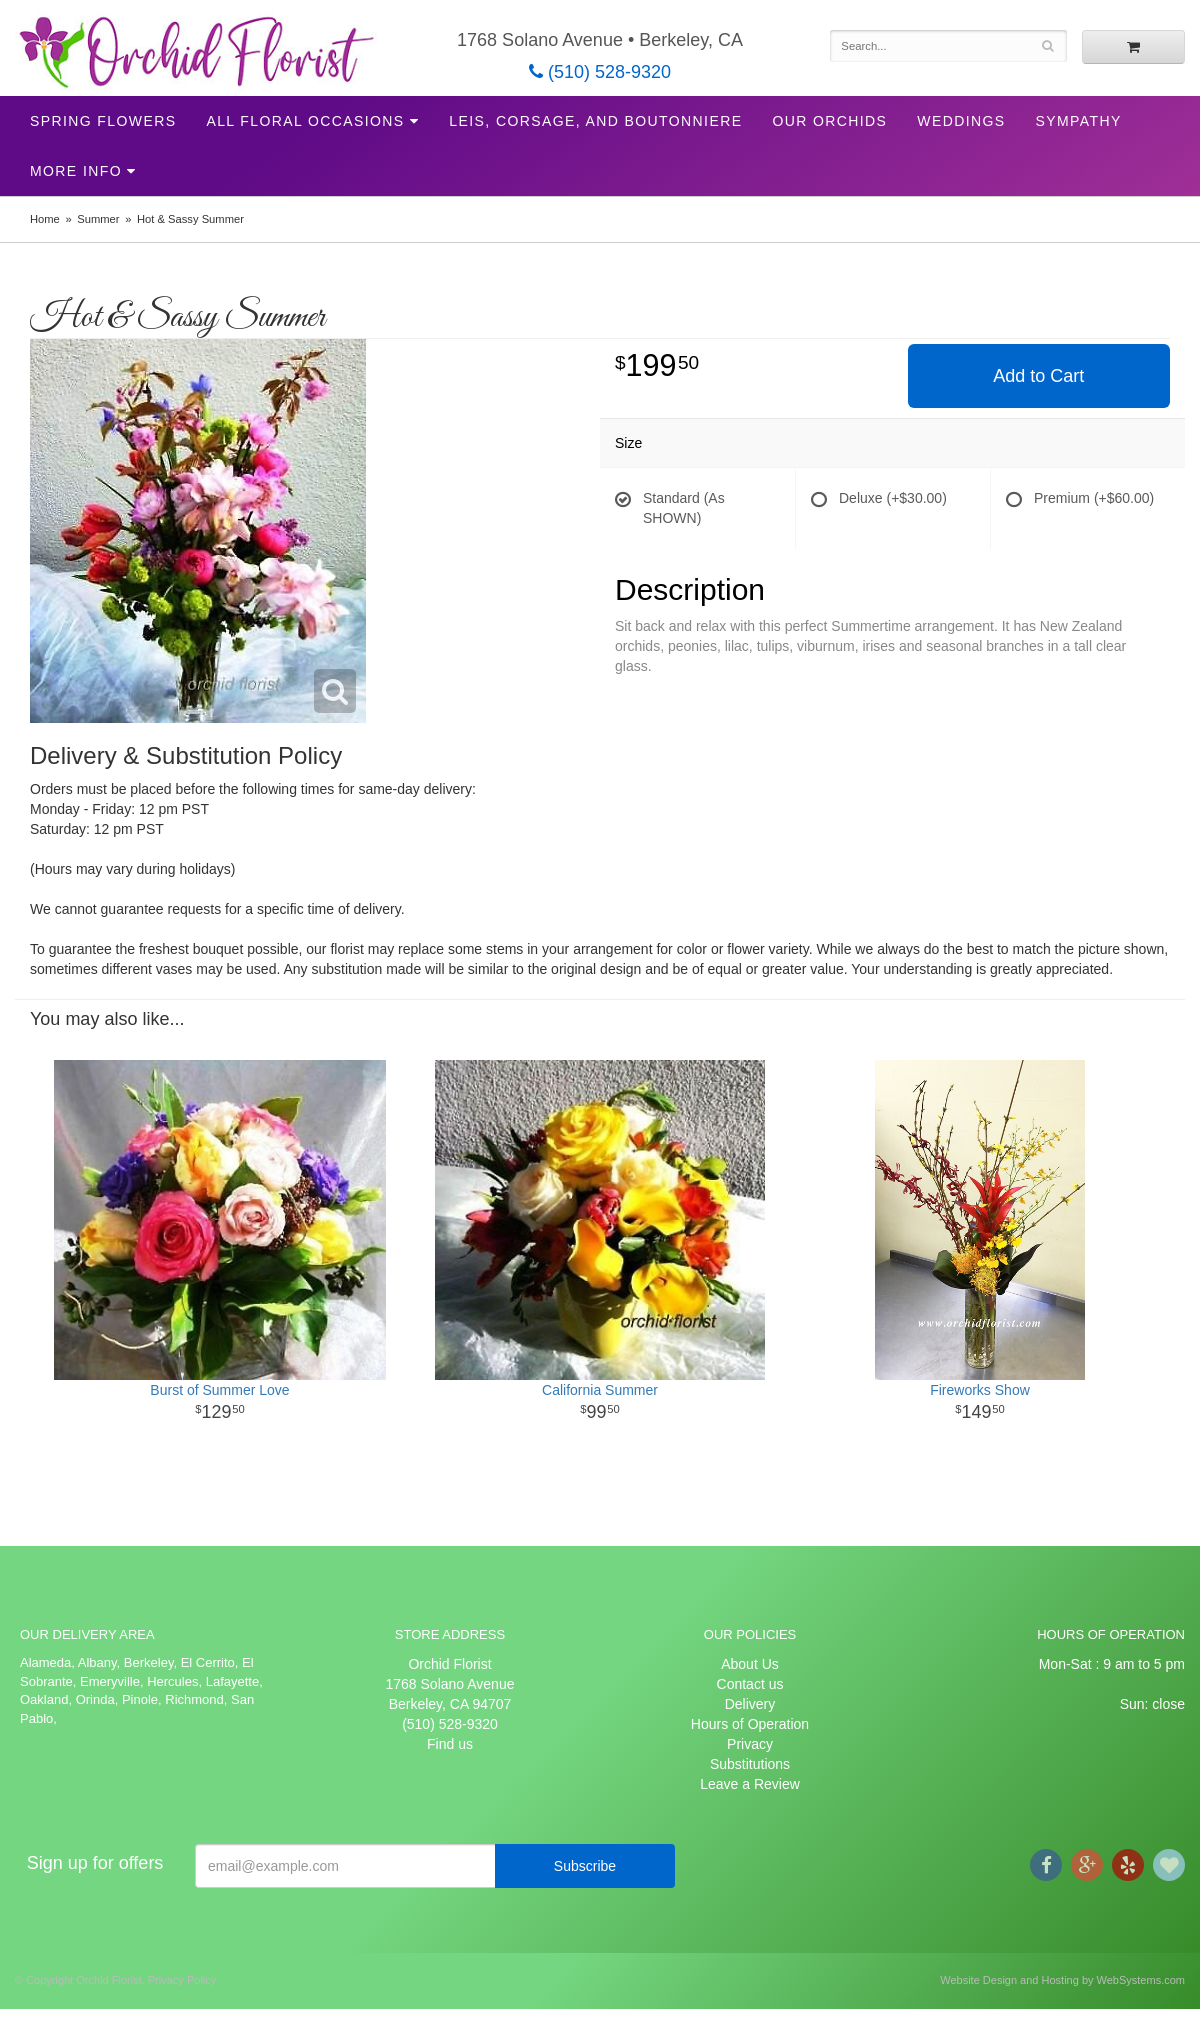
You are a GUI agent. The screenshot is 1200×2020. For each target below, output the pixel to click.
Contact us (750, 1684)
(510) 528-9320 (600, 72)
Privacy (750, 1744)
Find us (450, 1744)
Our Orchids (829, 121)
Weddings (961, 121)
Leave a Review (750, 1784)
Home (45, 219)
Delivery (750, 1704)
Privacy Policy (182, 1980)
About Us (750, 1664)
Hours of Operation (750, 1724)
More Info (76, 171)
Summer (98, 219)
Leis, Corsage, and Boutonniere (595, 121)
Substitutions (750, 1764)
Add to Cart (1038, 376)
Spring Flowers (103, 121)
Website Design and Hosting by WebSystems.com (1062, 1980)
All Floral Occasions (305, 121)
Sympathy (1079, 121)
